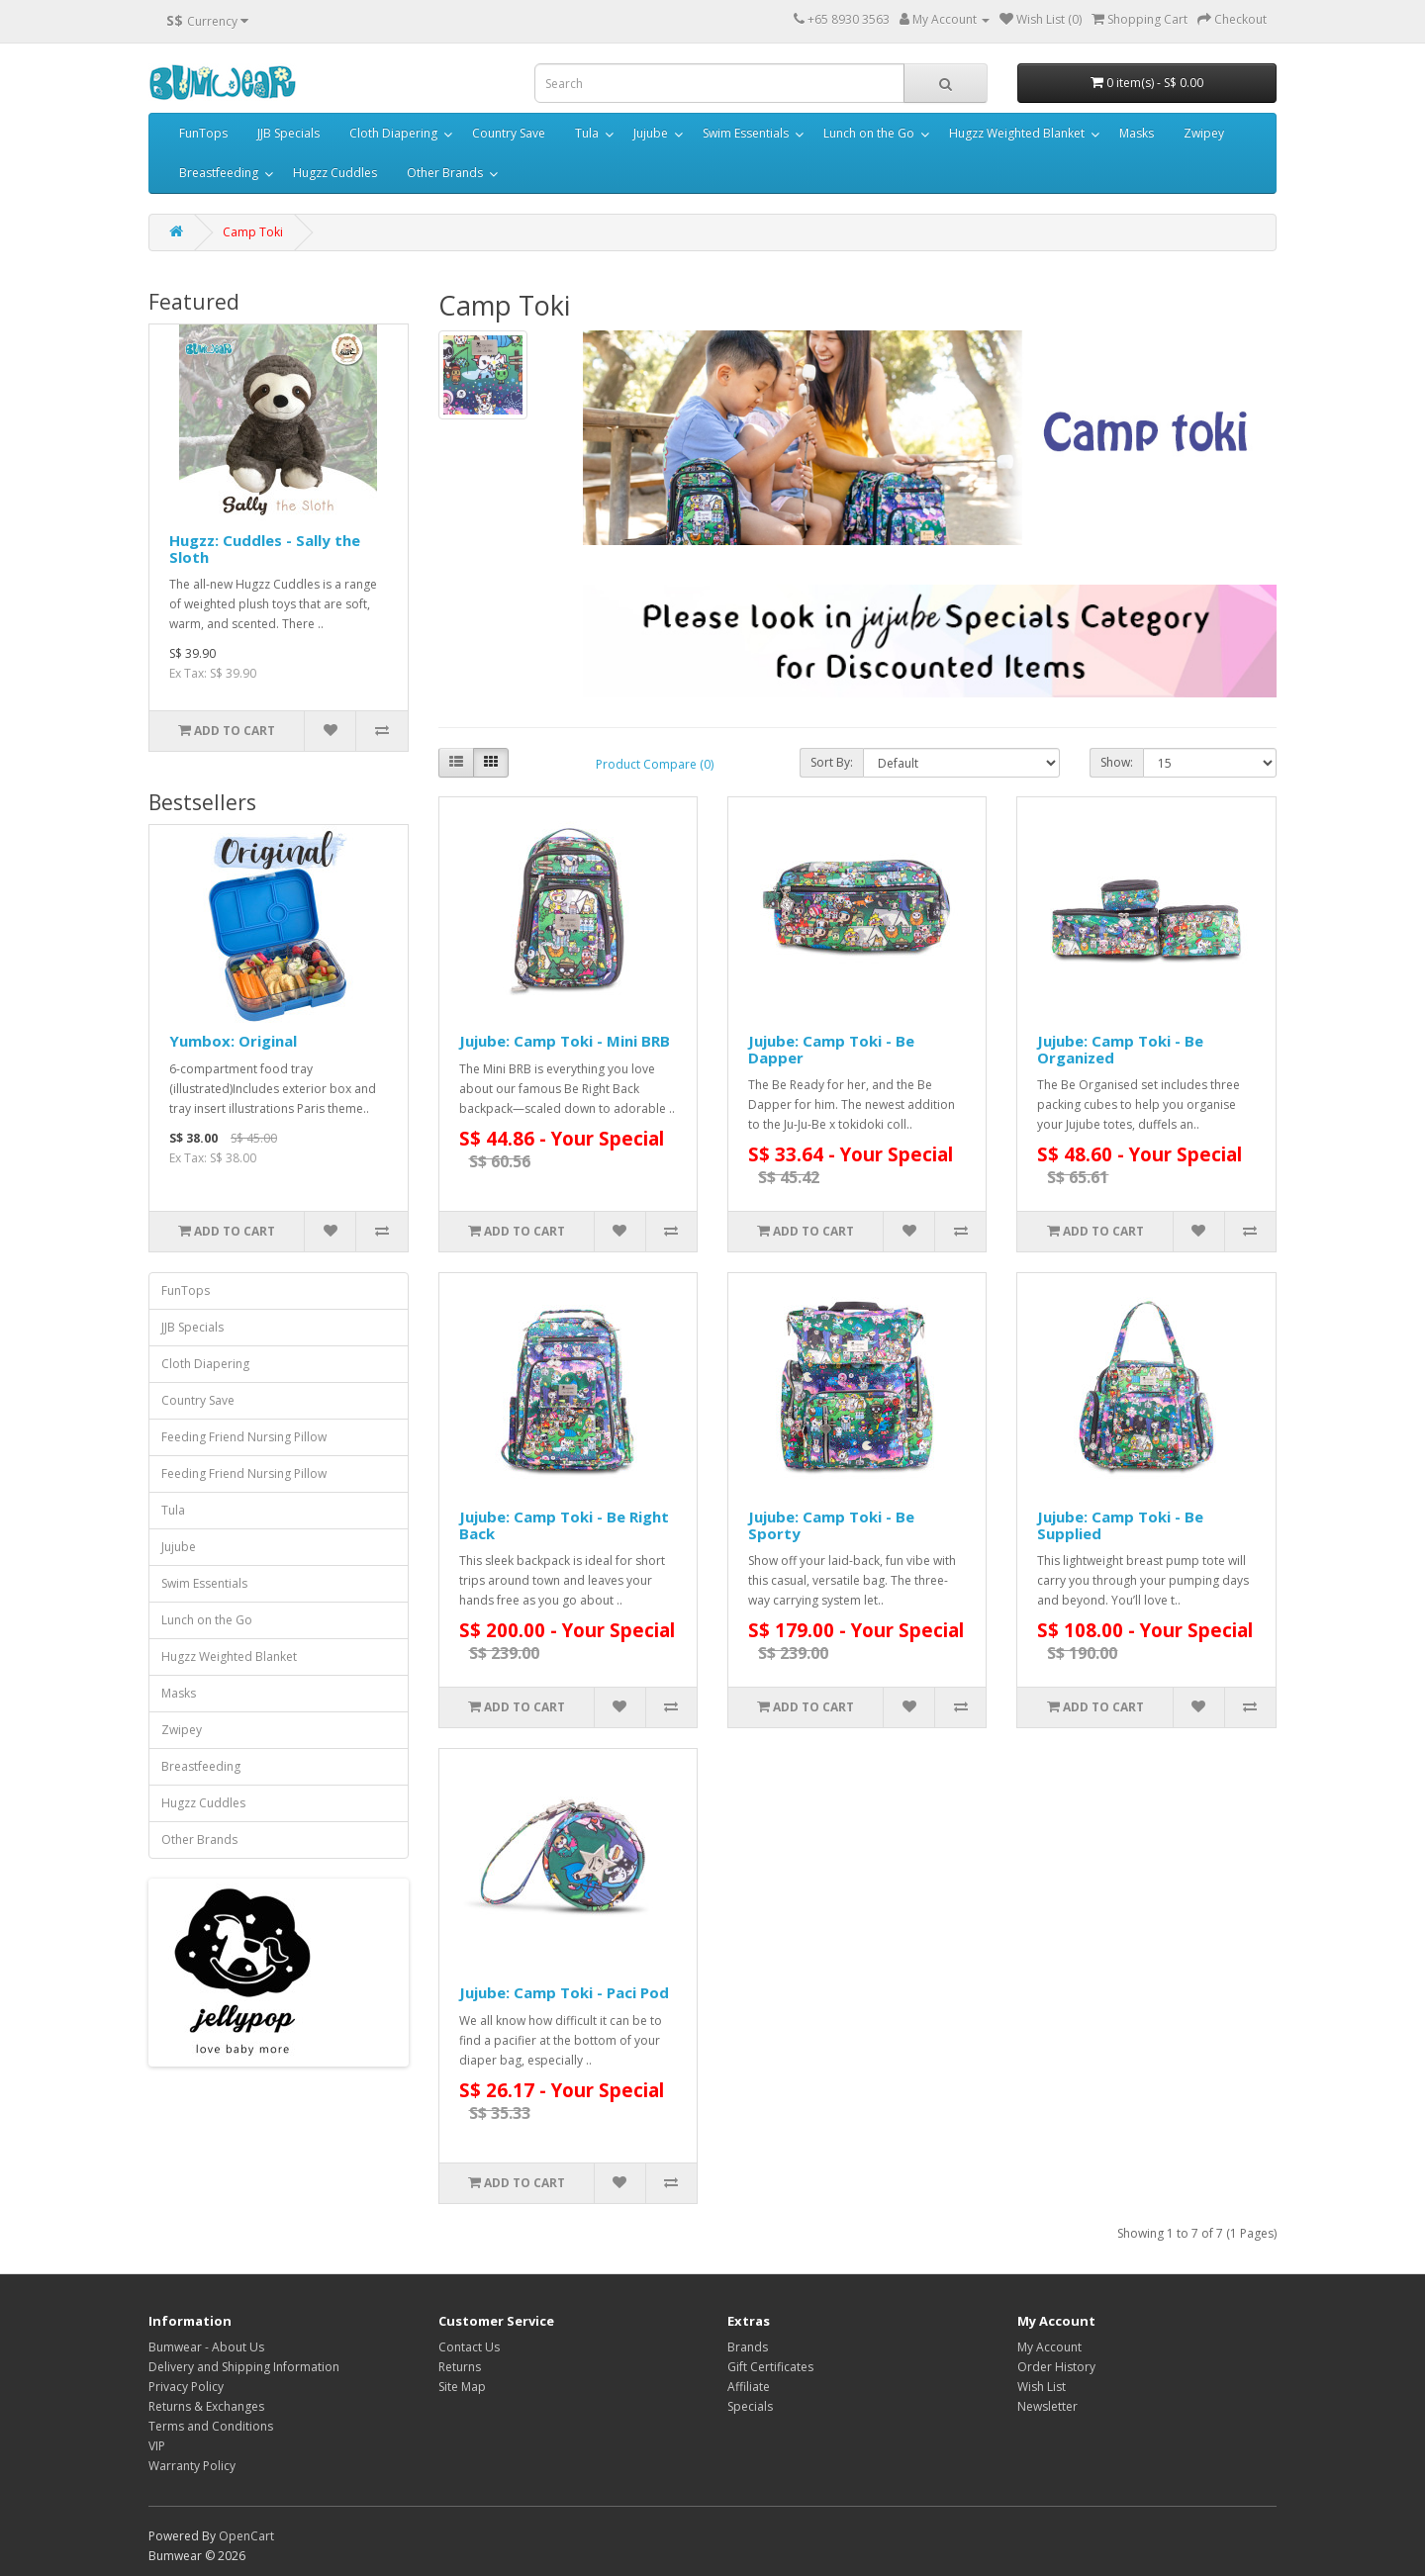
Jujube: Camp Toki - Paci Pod (564, 1992)
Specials (750, 2406)
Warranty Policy (192, 2465)
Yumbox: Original (233, 1041)
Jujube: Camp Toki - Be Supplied (1120, 1525)
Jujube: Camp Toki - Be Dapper (831, 1049)
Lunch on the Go (868, 133)
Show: (1116, 762)
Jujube (650, 133)
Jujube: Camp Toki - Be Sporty (831, 1525)
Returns (459, 2366)
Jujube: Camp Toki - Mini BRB (564, 1041)
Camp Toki (253, 232)
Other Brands (445, 172)
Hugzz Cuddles (335, 172)
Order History (1056, 2366)
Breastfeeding (218, 172)
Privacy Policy (186, 2386)
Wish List (1041, 2386)
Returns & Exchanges (206, 2406)
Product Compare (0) (654, 764)
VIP (156, 2446)
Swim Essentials (746, 133)
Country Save (508, 133)
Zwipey (1204, 133)
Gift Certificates (770, 2366)
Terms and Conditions (210, 2426)
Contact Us (469, 2347)
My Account (1049, 2347)
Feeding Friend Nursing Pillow (244, 1436)
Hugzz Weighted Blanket (1017, 133)
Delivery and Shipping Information (243, 2366)
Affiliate (748, 2386)
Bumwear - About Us (206, 2347)
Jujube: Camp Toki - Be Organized (1120, 1049)
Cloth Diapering (393, 133)
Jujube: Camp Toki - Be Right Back (564, 1525)
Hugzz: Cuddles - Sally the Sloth (264, 548)
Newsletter (1047, 2406)
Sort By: (831, 762)
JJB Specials (288, 133)
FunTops (203, 133)
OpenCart (246, 2536)
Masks (1136, 133)
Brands (747, 2347)
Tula (587, 133)
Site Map (462, 2386)
